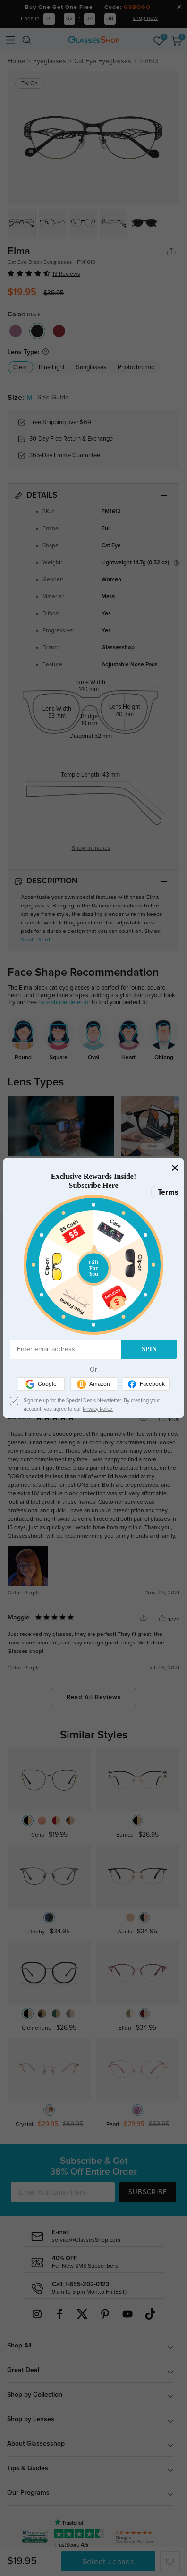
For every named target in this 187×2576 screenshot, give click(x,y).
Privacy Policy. (98, 1409)
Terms (168, 1192)
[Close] (175, 1167)
